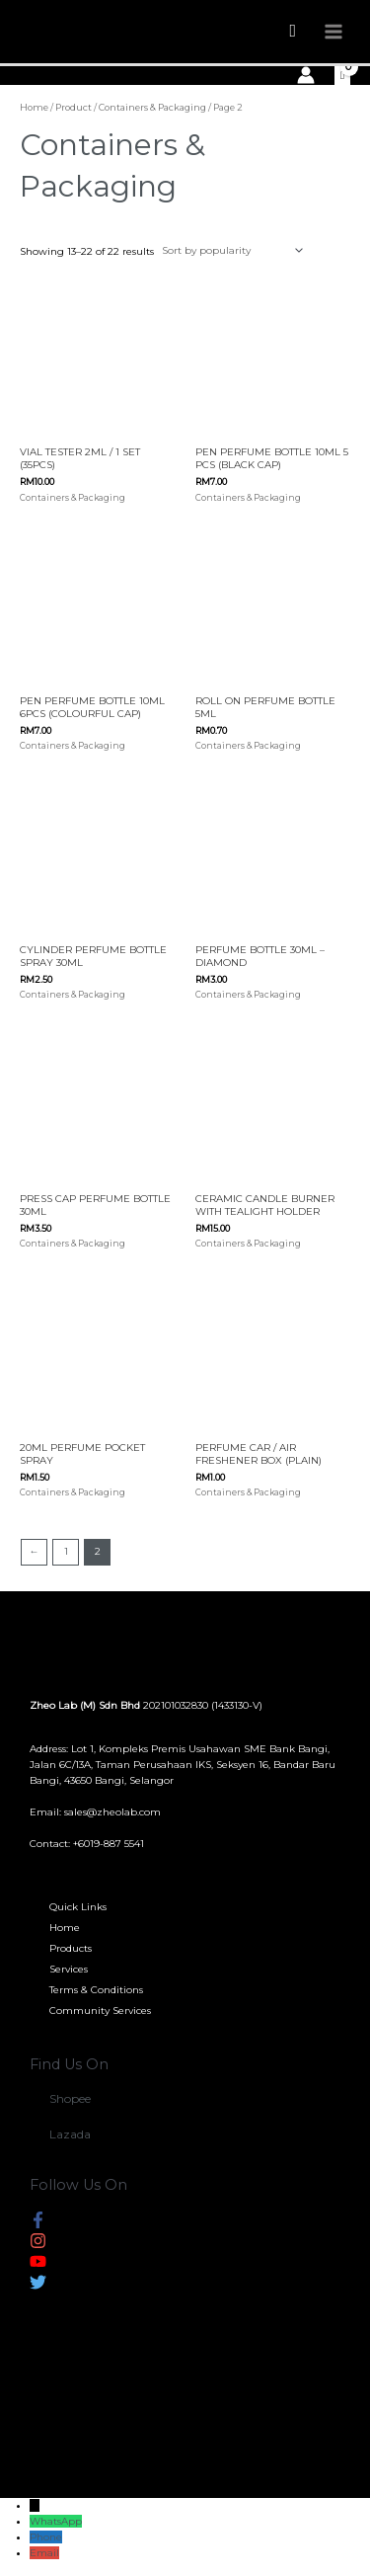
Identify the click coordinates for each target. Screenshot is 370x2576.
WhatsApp (56, 2521)
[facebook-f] (38, 2223)
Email (44, 2552)
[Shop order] (230, 250)
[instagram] (38, 2244)
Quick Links (78, 1906)
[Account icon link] (306, 75)
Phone (46, 2537)
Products (70, 1948)
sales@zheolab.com (112, 1812)
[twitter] (38, 2286)
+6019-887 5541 (108, 1843)
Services (68, 1969)
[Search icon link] (292, 31)
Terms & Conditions (96, 1989)
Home (34, 107)
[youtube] (38, 2265)
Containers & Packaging (152, 107)
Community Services (100, 2010)
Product (73, 107)
